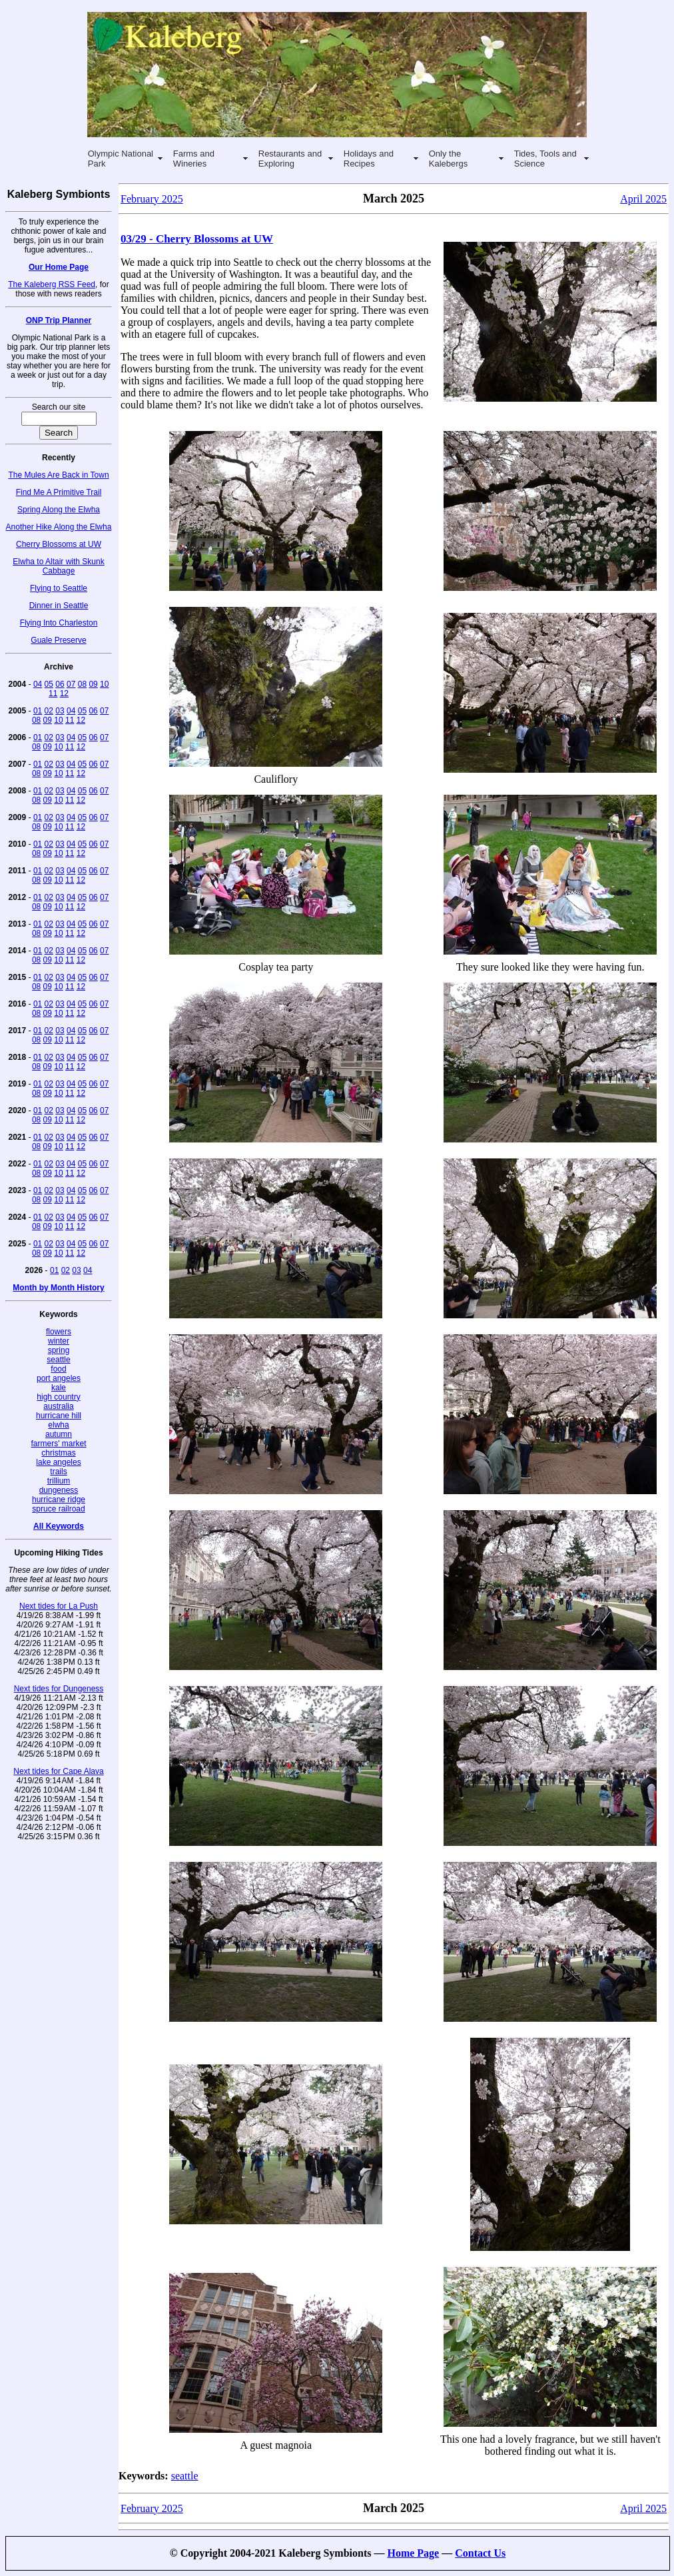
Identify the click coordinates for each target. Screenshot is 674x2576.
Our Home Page (59, 267)
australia (58, 1406)
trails (58, 1471)
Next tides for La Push (58, 1606)
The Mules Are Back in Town (58, 475)
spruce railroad (58, 1508)
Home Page (413, 2553)
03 (59, 710)
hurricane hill (58, 1415)
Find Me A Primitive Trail (59, 492)
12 (64, 693)
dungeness (59, 1490)
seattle (58, 1359)
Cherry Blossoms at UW (58, 544)
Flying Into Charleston (59, 623)
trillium (59, 1481)
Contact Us (480, 2553)
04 (37, 684)
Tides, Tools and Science (545, 159)
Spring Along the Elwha (58, 509)
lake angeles (58, 1462)
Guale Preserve (58, 640)
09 (93, 684)
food (58, 1369)
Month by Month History (58, 1287)
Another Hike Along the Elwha (59, 527)
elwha (58, 1425)
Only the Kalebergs (448, 159)
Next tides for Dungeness (59, 1688)
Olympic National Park (120, 159)
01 (37, 710)
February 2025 (152, 199)
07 (71, 684)
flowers (58, 1331)
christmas (58, 1453)
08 (82, 684)
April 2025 (643, 199)
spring (59, 1350)
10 (104, 684)
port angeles (59, 1378)
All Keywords (58, 1526)
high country (58, 1397)
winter (58, 1341)
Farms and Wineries (193, 159)
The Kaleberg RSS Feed (51, 284)
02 (49, 710)
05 (49, 684)
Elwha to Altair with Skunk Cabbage (58, 566)
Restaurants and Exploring (290, 159)
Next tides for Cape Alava (58, 1771)
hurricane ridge (58, 1499)
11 (53, 693)
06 (59, 684)
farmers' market (59, 1443)
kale (58, 1387)
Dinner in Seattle (59, 605)
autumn (58, 1434)
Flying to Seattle (58, 588)
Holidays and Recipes (369, 159)
